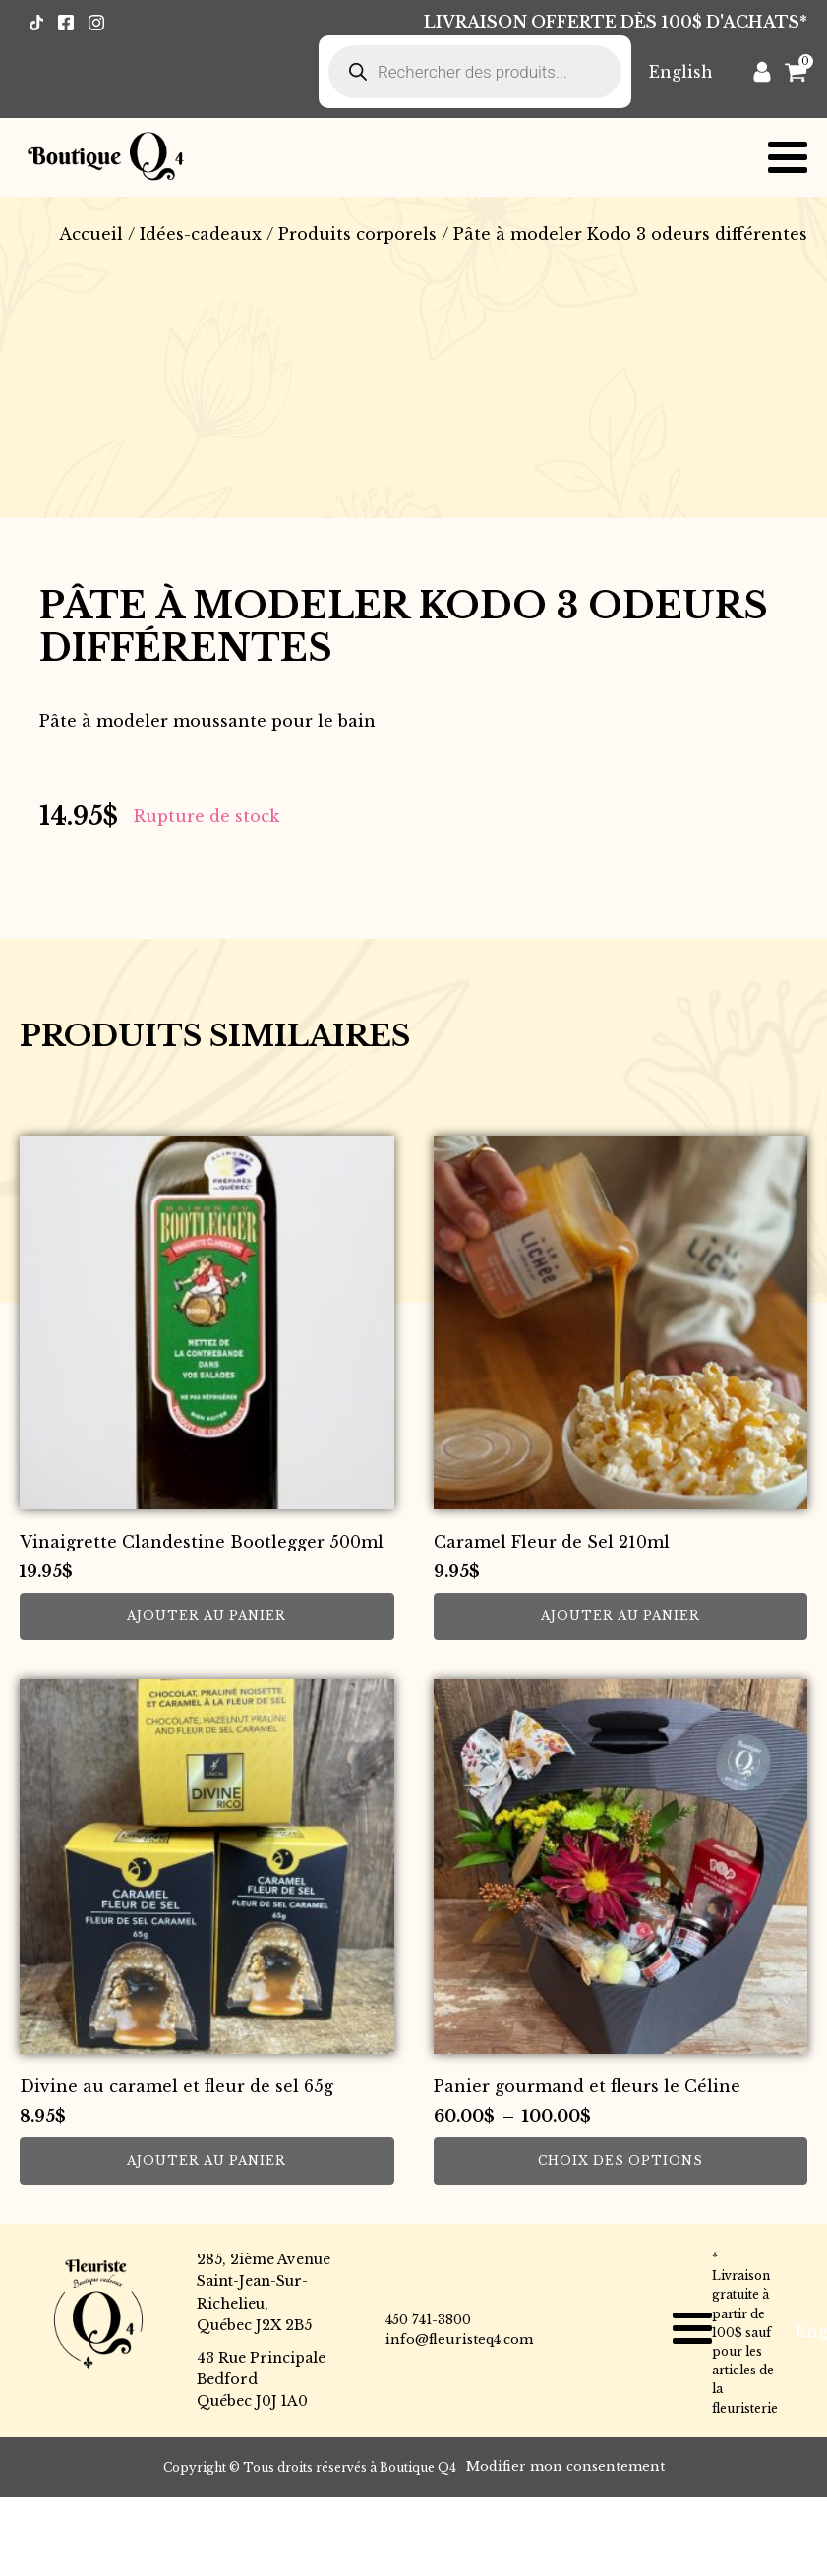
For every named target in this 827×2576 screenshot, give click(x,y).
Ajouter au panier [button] (206, 1616)
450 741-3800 (428, 2320)
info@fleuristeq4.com (459, 2339)
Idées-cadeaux (201, 234)
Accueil (91, 234)
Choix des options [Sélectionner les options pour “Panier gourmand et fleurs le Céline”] (620, 2160)
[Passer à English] (681, 71)
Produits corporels (357, 234)
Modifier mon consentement (565, 2466)
